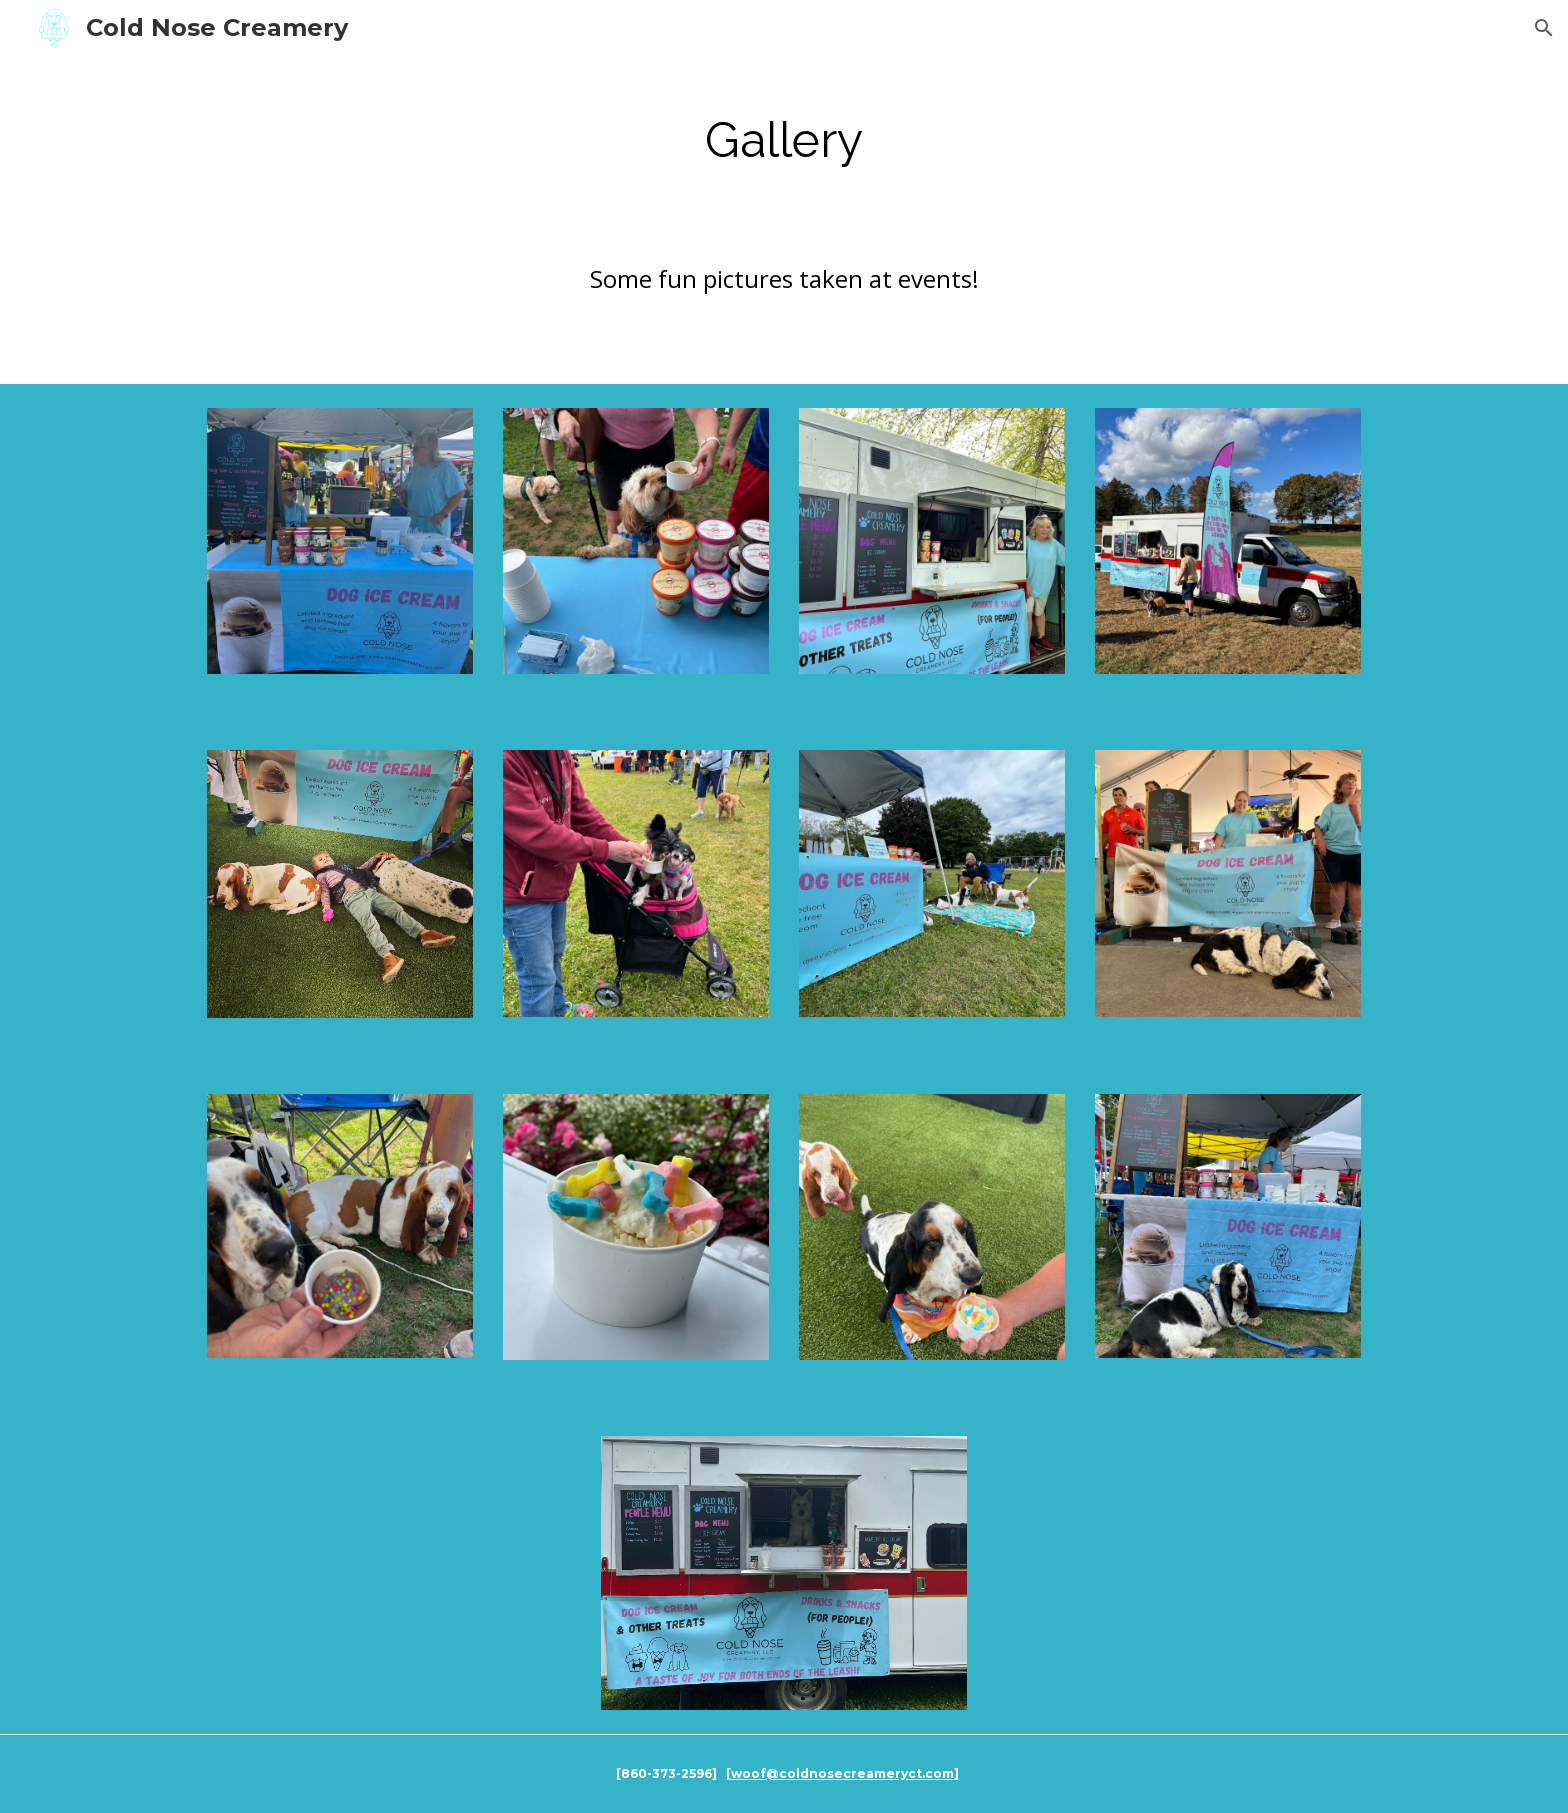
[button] (1544, 28)
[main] (784, 140)
